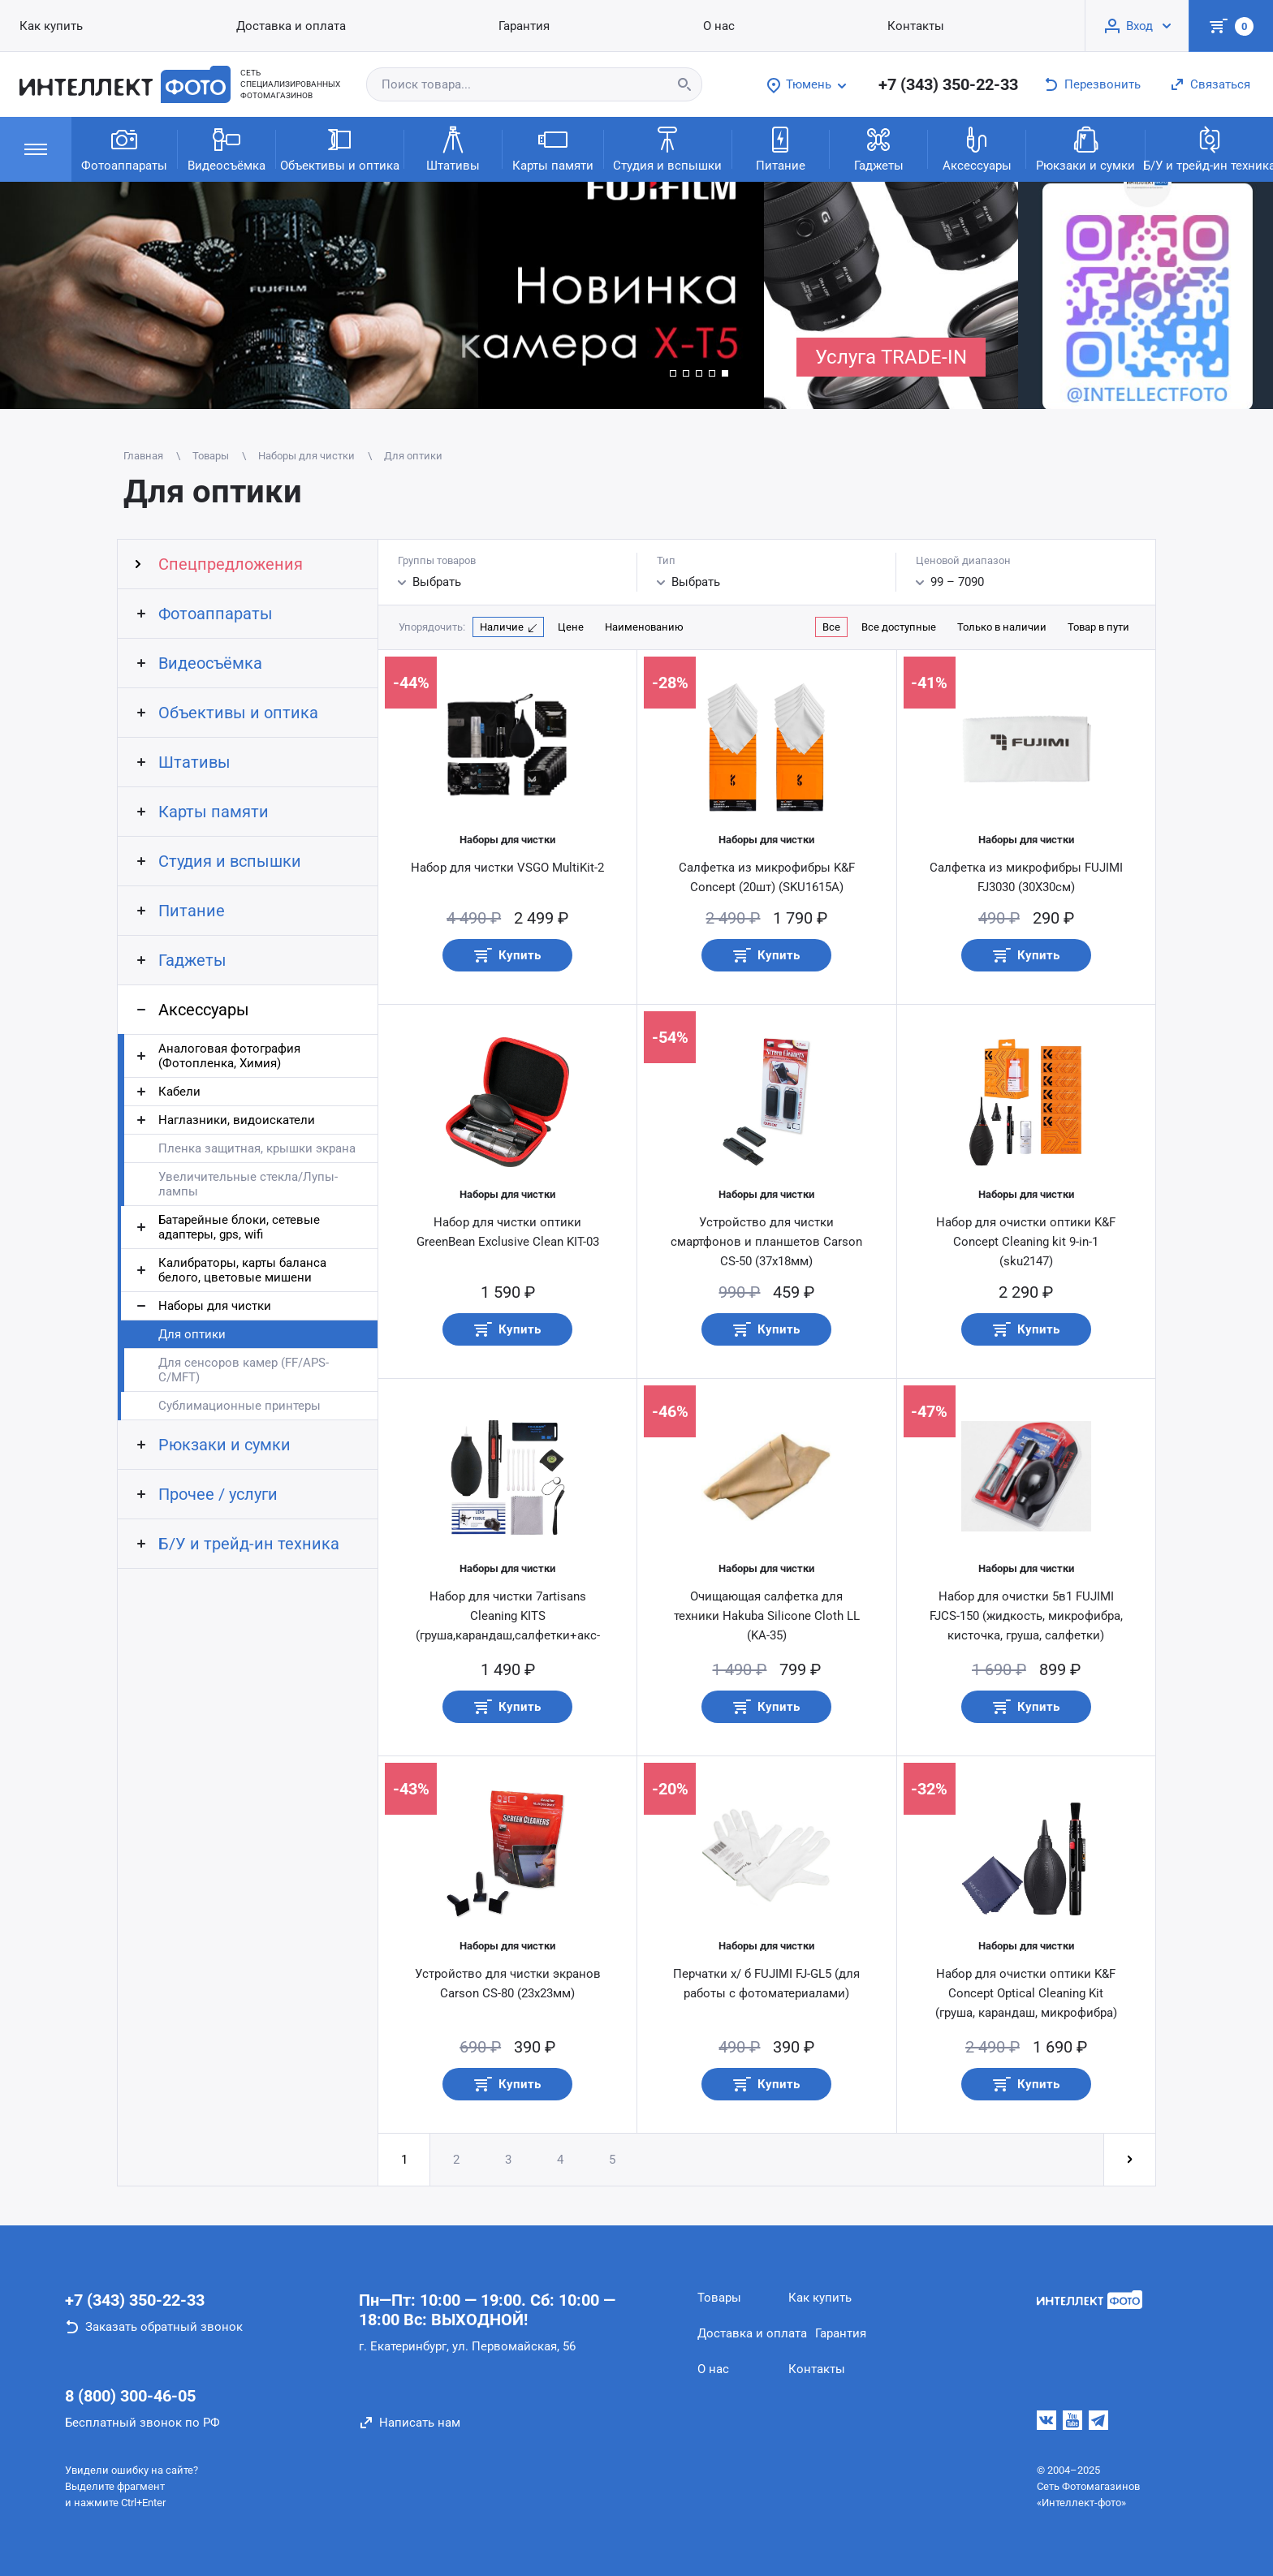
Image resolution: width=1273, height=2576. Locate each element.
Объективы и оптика (339, 148)
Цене (571, 627)
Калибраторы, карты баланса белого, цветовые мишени (242, 1270)
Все (831, 627)
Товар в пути (1098, 627)
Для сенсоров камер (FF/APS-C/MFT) (243, 1370)
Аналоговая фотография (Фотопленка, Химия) (229, 1055)
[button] (673, 373)
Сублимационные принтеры (239, 1405)
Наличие (502, 627)
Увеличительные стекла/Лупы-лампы (248, 1184)
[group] (382, 295)
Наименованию (644, 627)
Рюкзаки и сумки (1085, 148)
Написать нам (419, 2422)
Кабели (179, 1091)
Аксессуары (977, 148)
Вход (1139, 26)
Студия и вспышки (667, 148)
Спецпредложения (230, 564)
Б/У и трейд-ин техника (248, 1543)
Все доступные (898, 627)
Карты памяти (552, 148)
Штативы (453, 148)
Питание (780, 148)
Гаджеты (879, 148)
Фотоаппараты (124, 148)
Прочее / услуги (218, 1494)
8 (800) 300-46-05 (130, 2396)
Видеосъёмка (226, 148)
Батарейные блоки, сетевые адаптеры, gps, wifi (239, 1227)
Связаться (1220, 84)
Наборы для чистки (214, 1306)
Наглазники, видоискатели (236, 1120)
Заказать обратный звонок (164, 2327)
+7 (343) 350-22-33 (948, 84)
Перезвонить (1102, 84)
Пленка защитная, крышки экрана (257, 1148)
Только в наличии (1001, 627)
